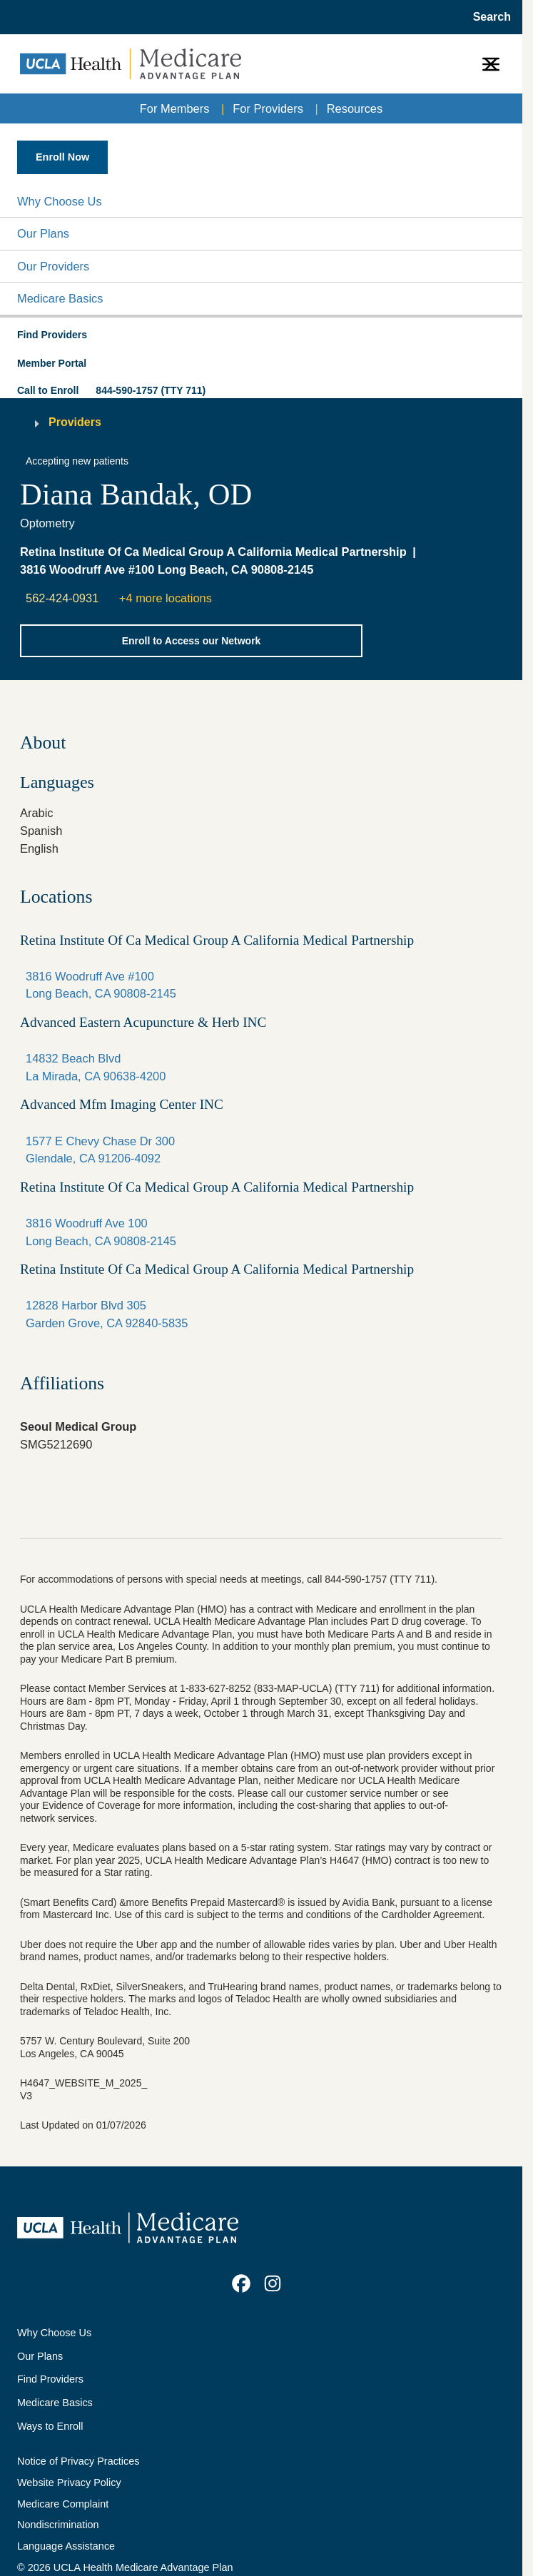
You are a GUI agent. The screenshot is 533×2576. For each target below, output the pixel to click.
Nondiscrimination (58, 2524)
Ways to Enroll (50, 2426)
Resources (355, 108)
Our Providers (53, 266)
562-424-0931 (62, 598)
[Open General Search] (488, 17)
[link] (241, 2283)
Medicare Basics (60, 298)
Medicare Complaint (62, 2504)
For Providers (268, 108)
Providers (75, 422)
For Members (175, 108)
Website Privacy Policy (69, 2482)
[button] (261, 202)
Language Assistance (66, 2546)
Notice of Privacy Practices (78, 2461)
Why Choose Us (59, 201)
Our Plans (43, 233)
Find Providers (50, 2379)
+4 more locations (165, 598)
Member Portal (51, 363)
